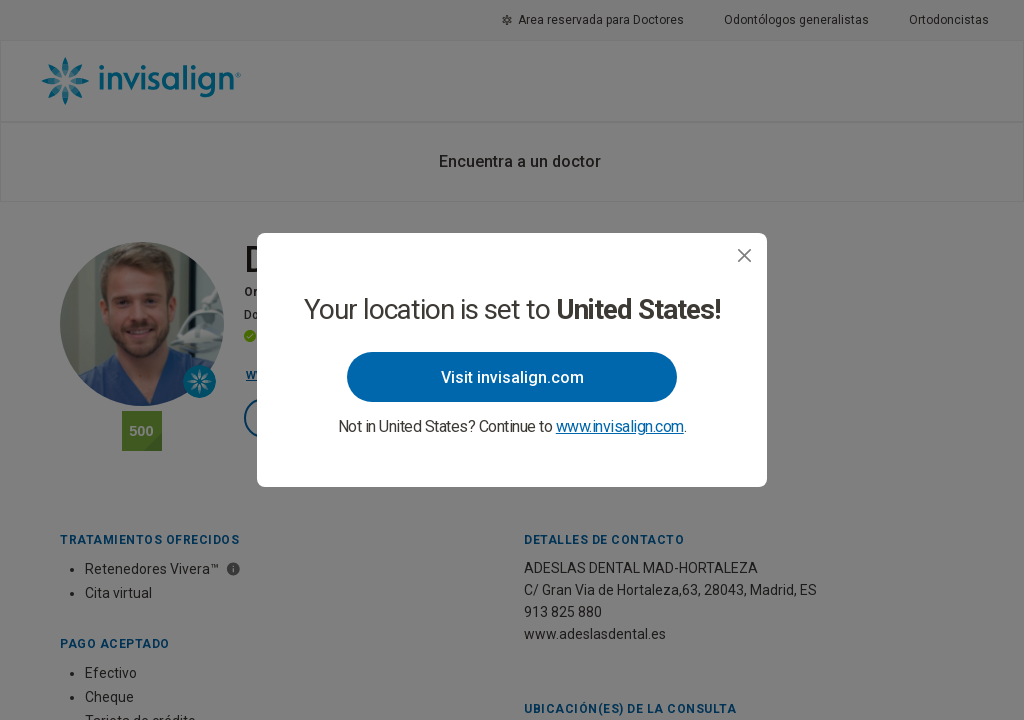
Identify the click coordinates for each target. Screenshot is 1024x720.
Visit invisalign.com (512, 377)
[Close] (744, 255)
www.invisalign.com (620, 426)
